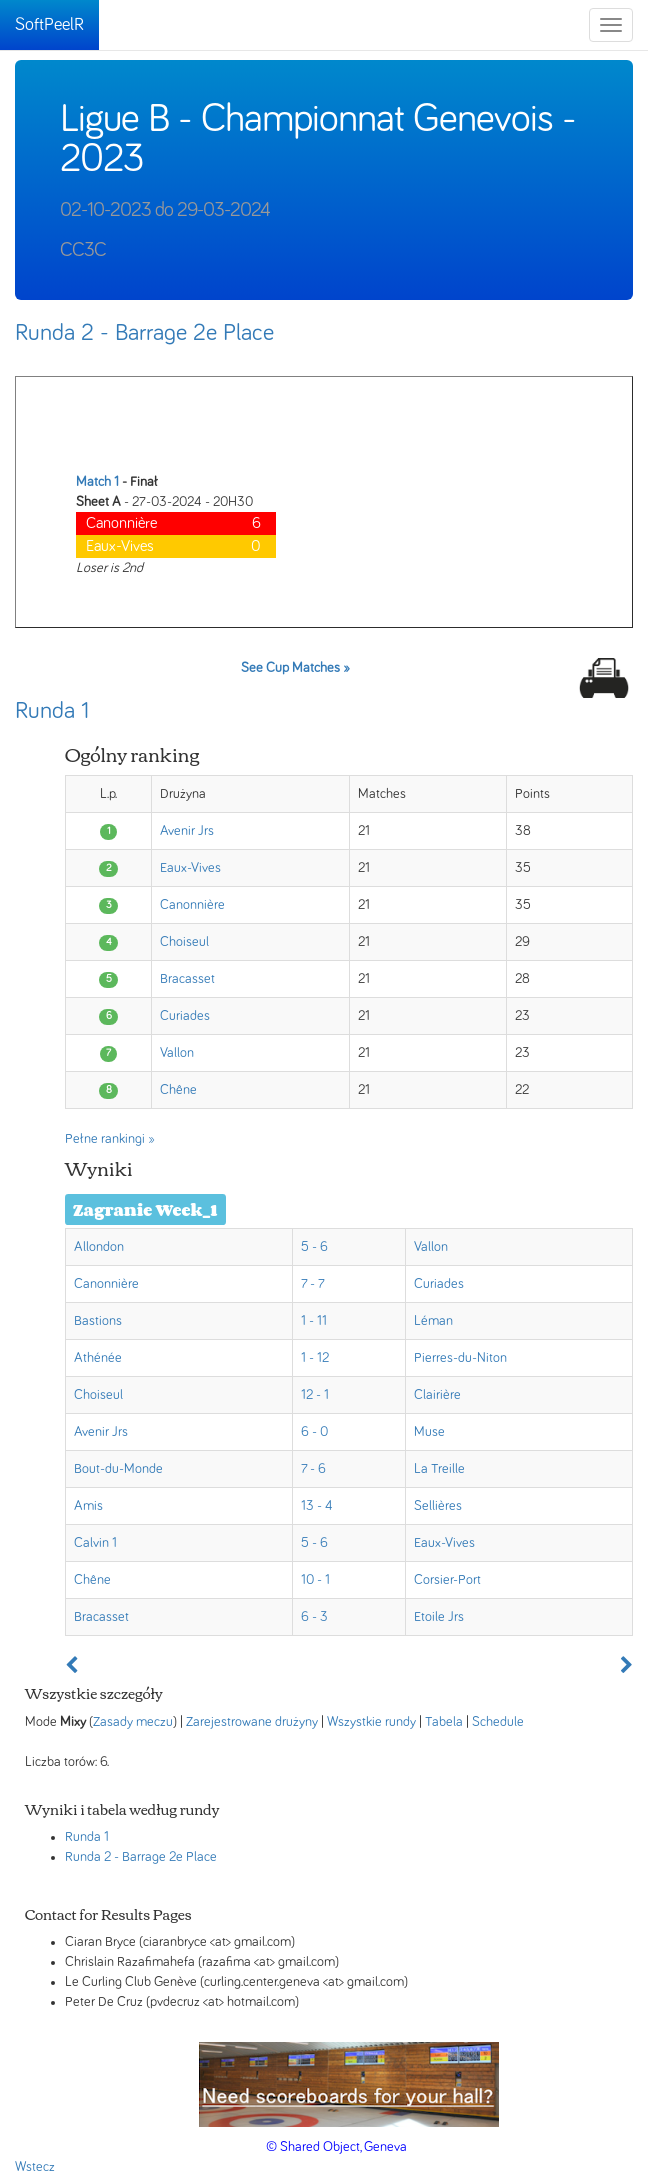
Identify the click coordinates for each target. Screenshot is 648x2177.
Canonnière (192, 905)
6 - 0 (314, 1432)
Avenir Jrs (187, 831)
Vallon (177, 1053)
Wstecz (35, 2167)
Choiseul (184, 942)
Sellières (438, 1506)
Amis (88, 1506)
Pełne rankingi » (110, 1139)
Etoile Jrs (439, 1617)
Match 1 (97, 482)
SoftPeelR (49, 25)
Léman (433, 1321)
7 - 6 (313, 1469)
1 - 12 (315, 1358)
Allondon (99, 1247)
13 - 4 (317, 1506)
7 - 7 (313, 1284)
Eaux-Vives (190, 868)
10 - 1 (315, 1580)
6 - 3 (314, 1617)
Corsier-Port (447, 1580)
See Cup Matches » (295, 668)
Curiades (185, 1016)
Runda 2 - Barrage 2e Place (144, 333)
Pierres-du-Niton (460, 1358)
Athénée (98, 1358)
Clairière (437, 1395)
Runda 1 (52, 711)
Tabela (444, 1722)
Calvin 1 (95, 1543)
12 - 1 (315, 1395)
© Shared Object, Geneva (336, 2147)
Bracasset (187, 979)
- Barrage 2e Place (165, 1857)
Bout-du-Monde (118, 1469)
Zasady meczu (133, 1722)
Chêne (178, 1090)
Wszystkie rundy (371, 1722)
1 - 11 (314, 1321)
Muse (429, 1432)
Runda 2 (88, 1857)
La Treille (439, 1469)
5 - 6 (314, 1247)
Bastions (98, 1321)
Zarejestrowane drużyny (252, 1722)
